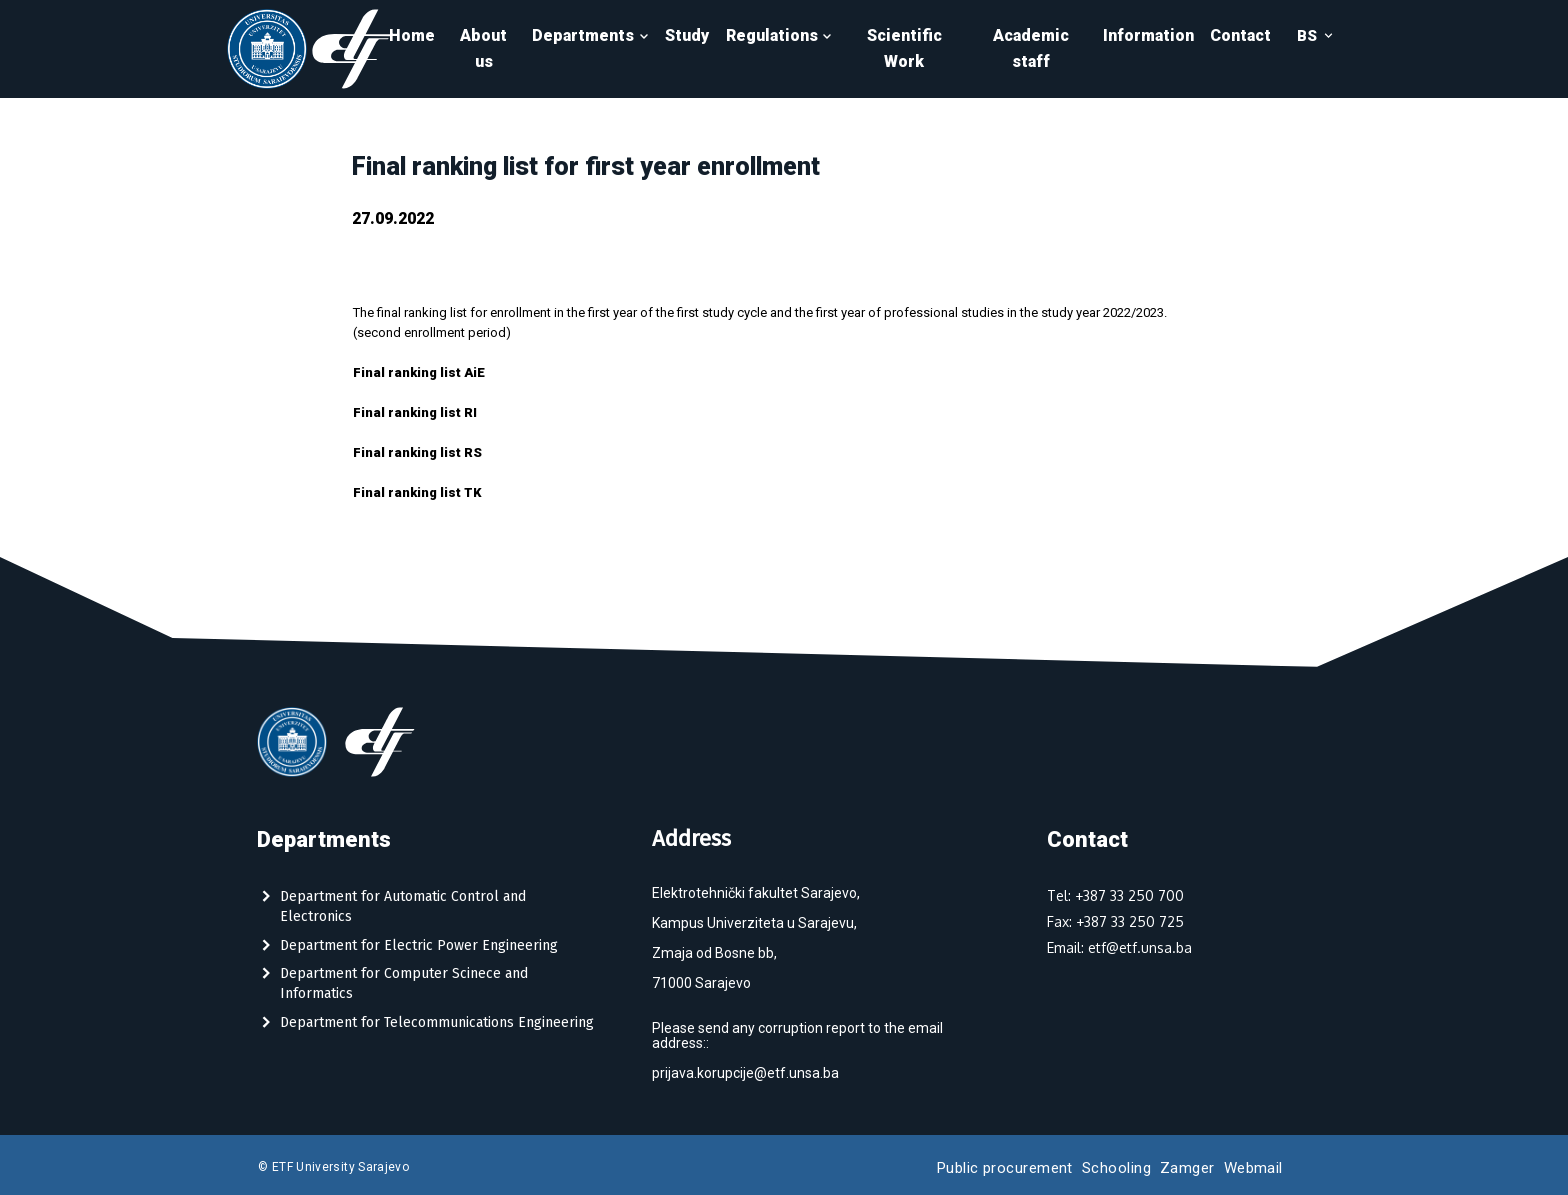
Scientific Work (904, 48)
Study (687, 35)
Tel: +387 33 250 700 (1115, 895)
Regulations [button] (779, 35)
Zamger (1187, 1168)
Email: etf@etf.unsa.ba (1119, 947)
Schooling (1116, 1168)
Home (412, 35)
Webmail (1253, 1168)
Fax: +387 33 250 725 (1115, 921)
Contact (1240, 35)
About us (483, 48)
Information (1148, 35)
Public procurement (1005, 1168)
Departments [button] (590, 35)
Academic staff (1031, 48)
